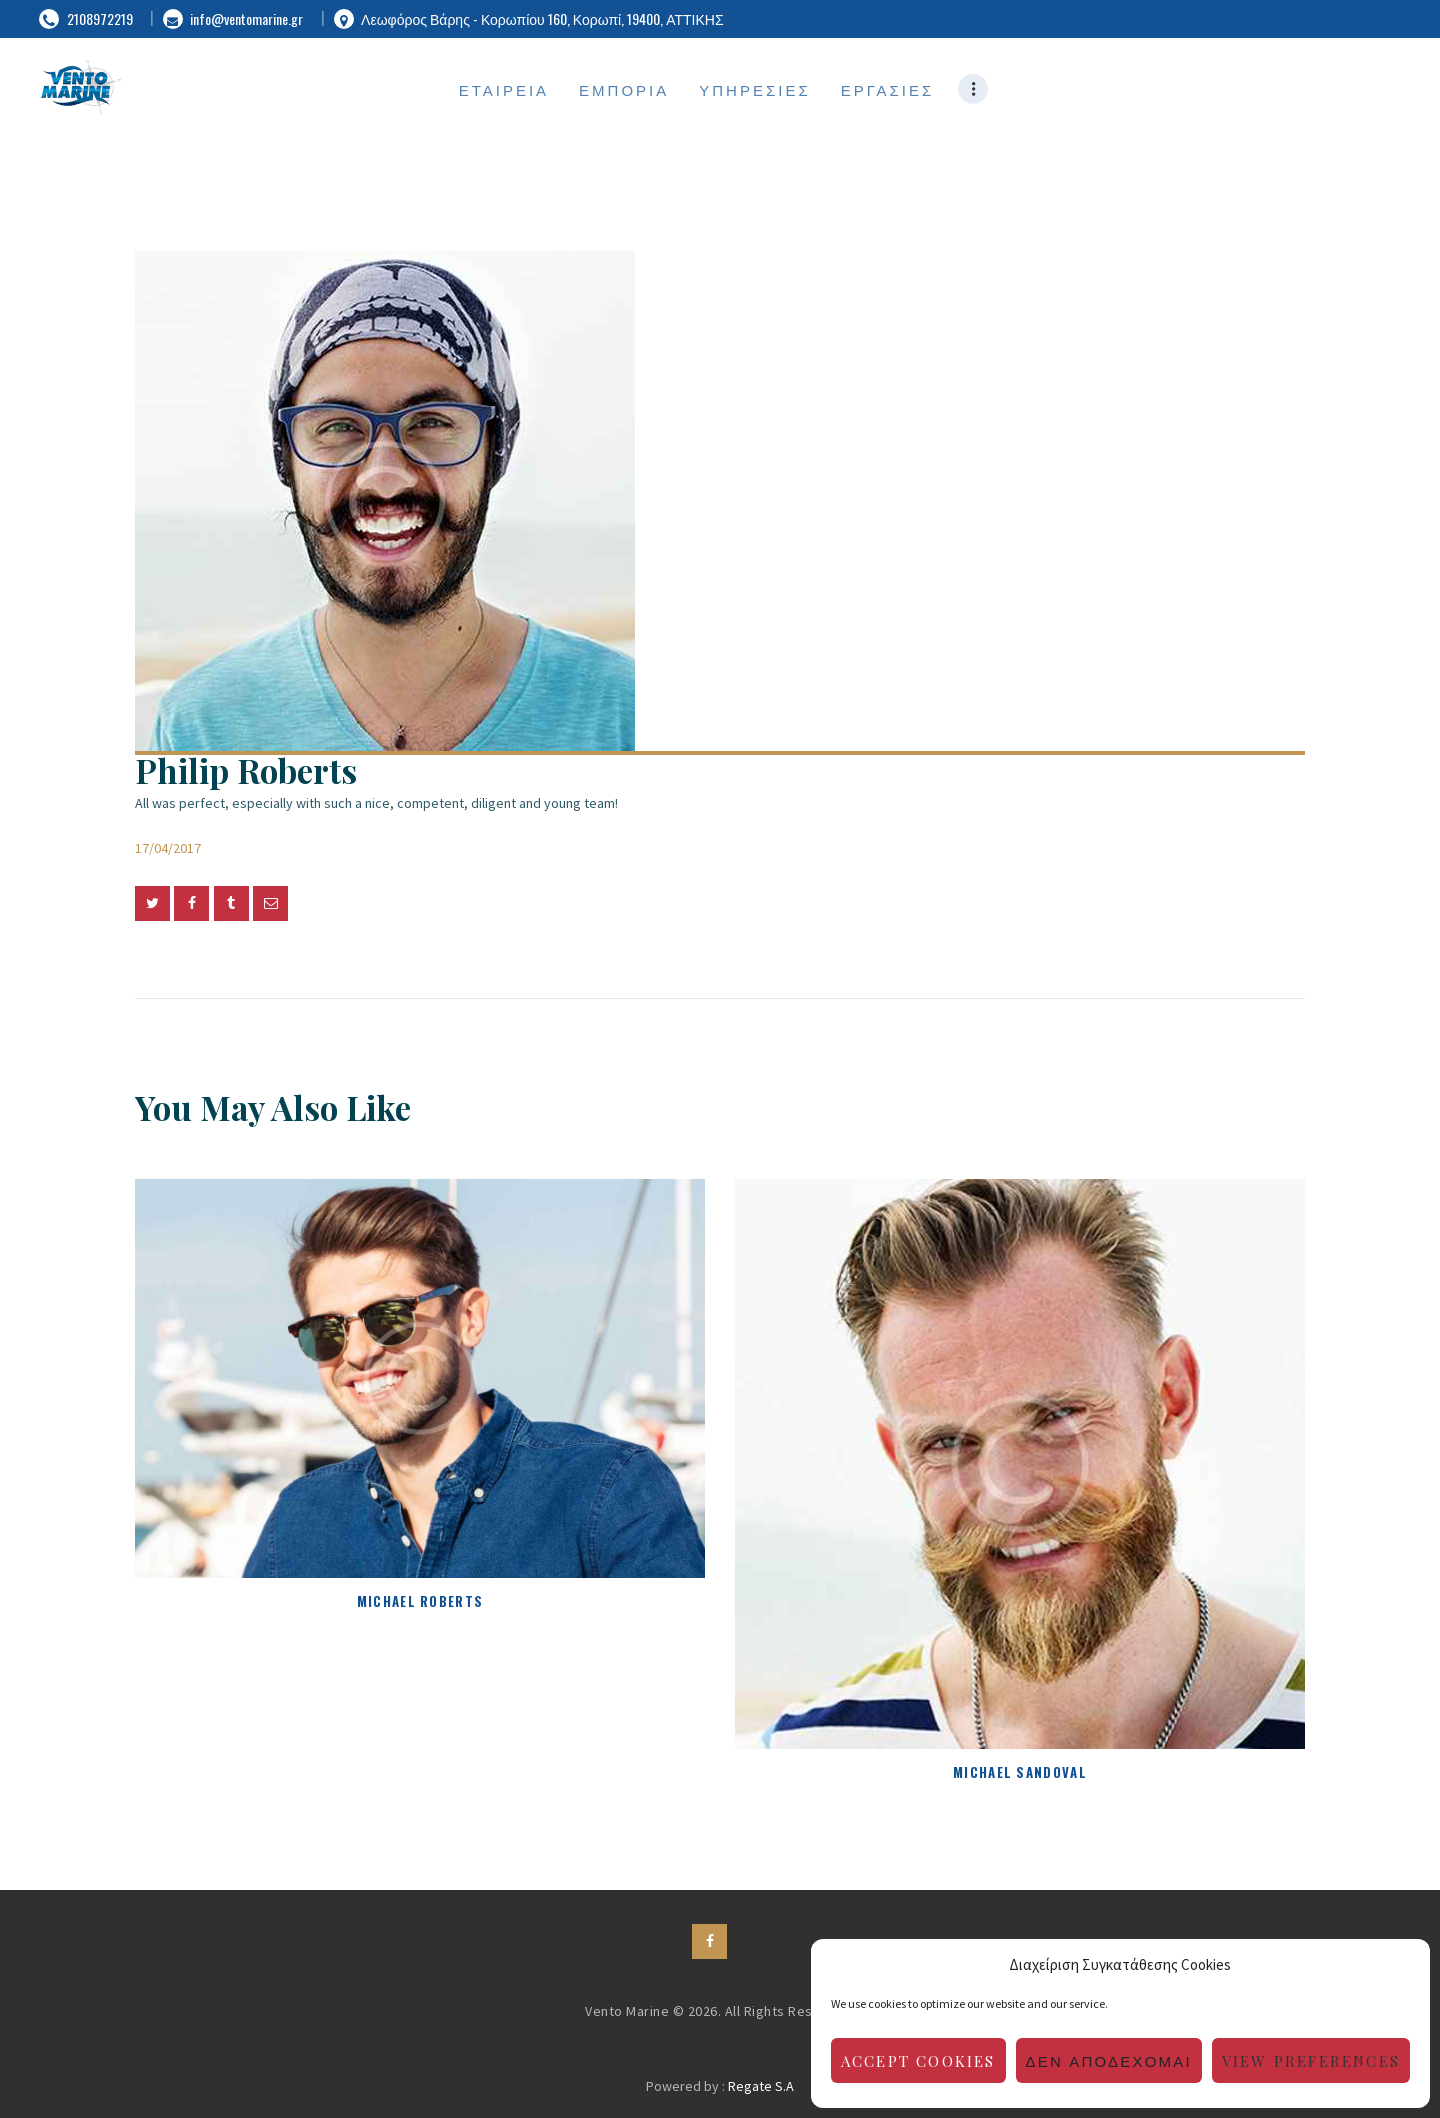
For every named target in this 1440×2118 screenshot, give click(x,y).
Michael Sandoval (1020, 1772)
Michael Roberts (420, 1601)
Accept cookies (918, 2061)
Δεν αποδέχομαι (1109, 2061)
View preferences (1311, 2061)
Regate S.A (761, 2086)
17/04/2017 (168, 848)
